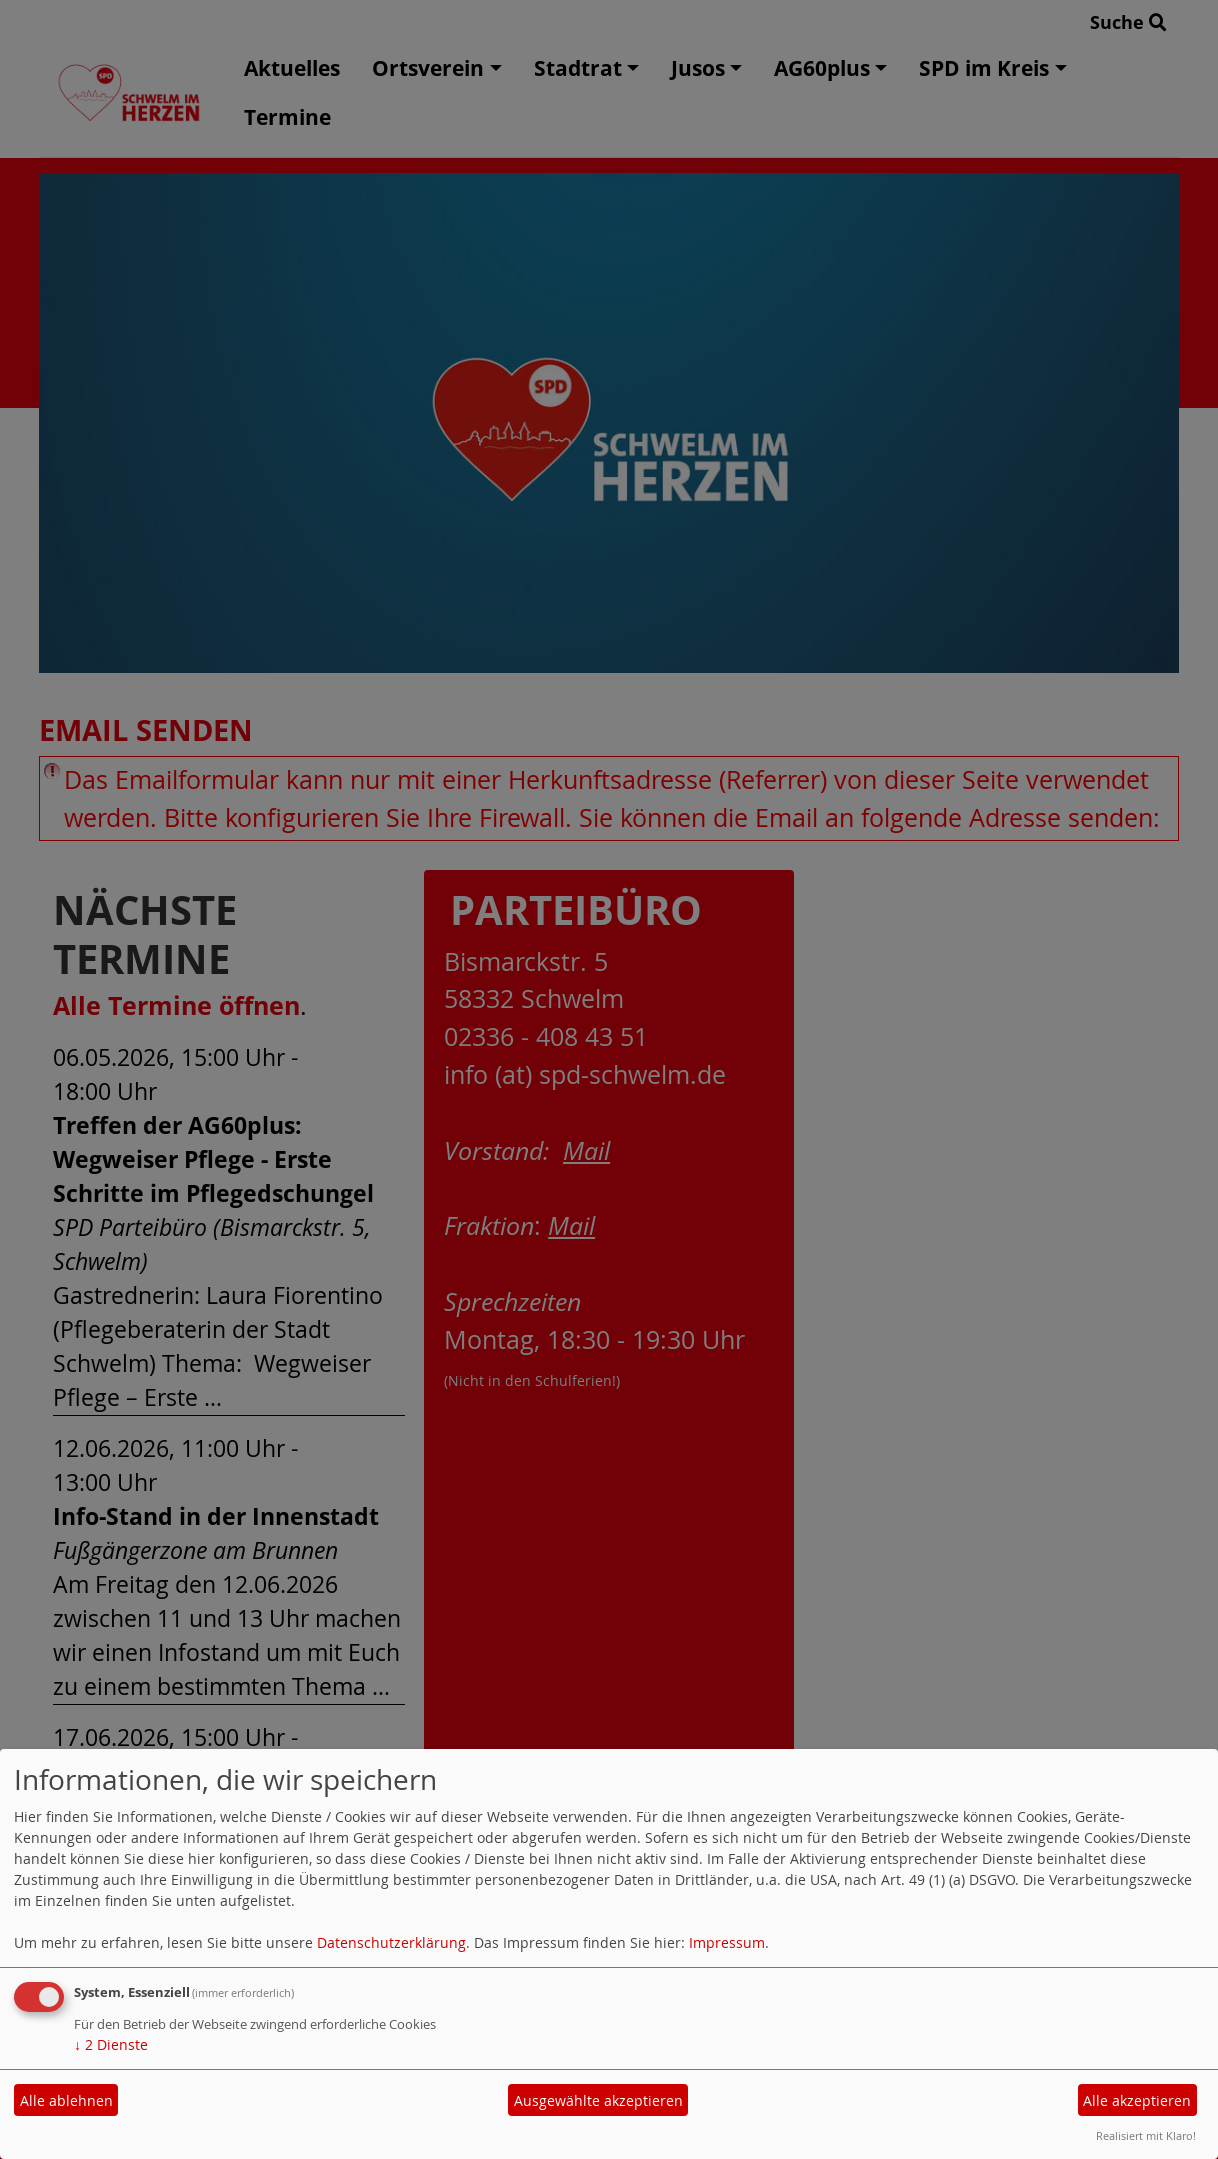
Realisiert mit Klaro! (1146, 2135)
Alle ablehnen (66, 2100)
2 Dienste (111, 2044)
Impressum (727, 1942)
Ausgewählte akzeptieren (598, 2100)
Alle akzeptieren (1137, 2100)
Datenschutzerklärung (391, 1942)
